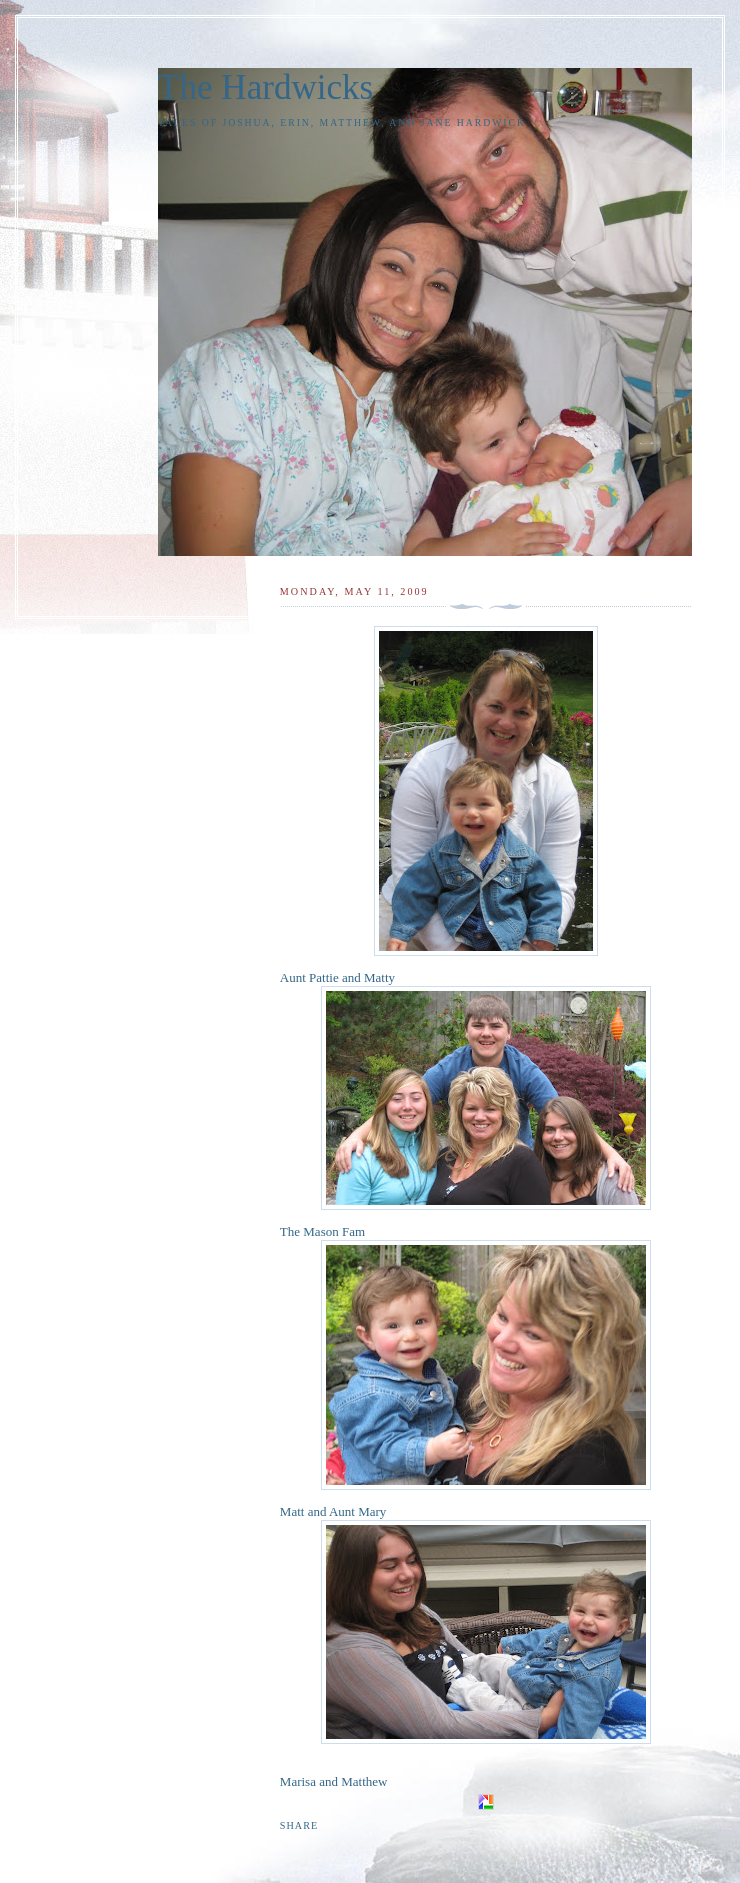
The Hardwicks (265, 87)
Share (299, 1825)
